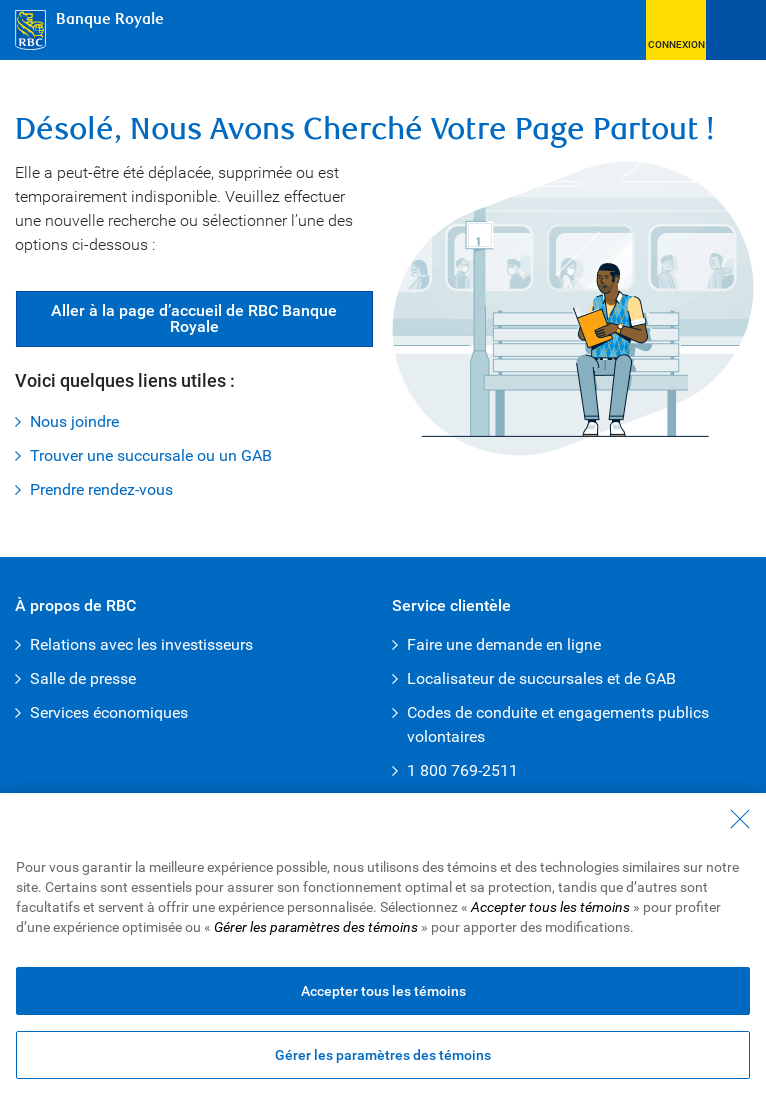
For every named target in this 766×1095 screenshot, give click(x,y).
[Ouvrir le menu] (736, 30)
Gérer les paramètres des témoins (383, 1057)
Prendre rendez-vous (101, 489)
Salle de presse (83, 678)
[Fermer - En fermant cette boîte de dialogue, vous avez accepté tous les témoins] (740, 821)
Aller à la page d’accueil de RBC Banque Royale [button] (194, 318)
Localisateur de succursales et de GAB (541, 678)
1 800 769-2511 (462, 770)
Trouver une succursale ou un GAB (151, 455)
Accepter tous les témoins (383, 993)
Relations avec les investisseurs (141, 644)
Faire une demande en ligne (504, 644)
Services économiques (109, 712)
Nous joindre (74, 421)
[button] (676, 30)
